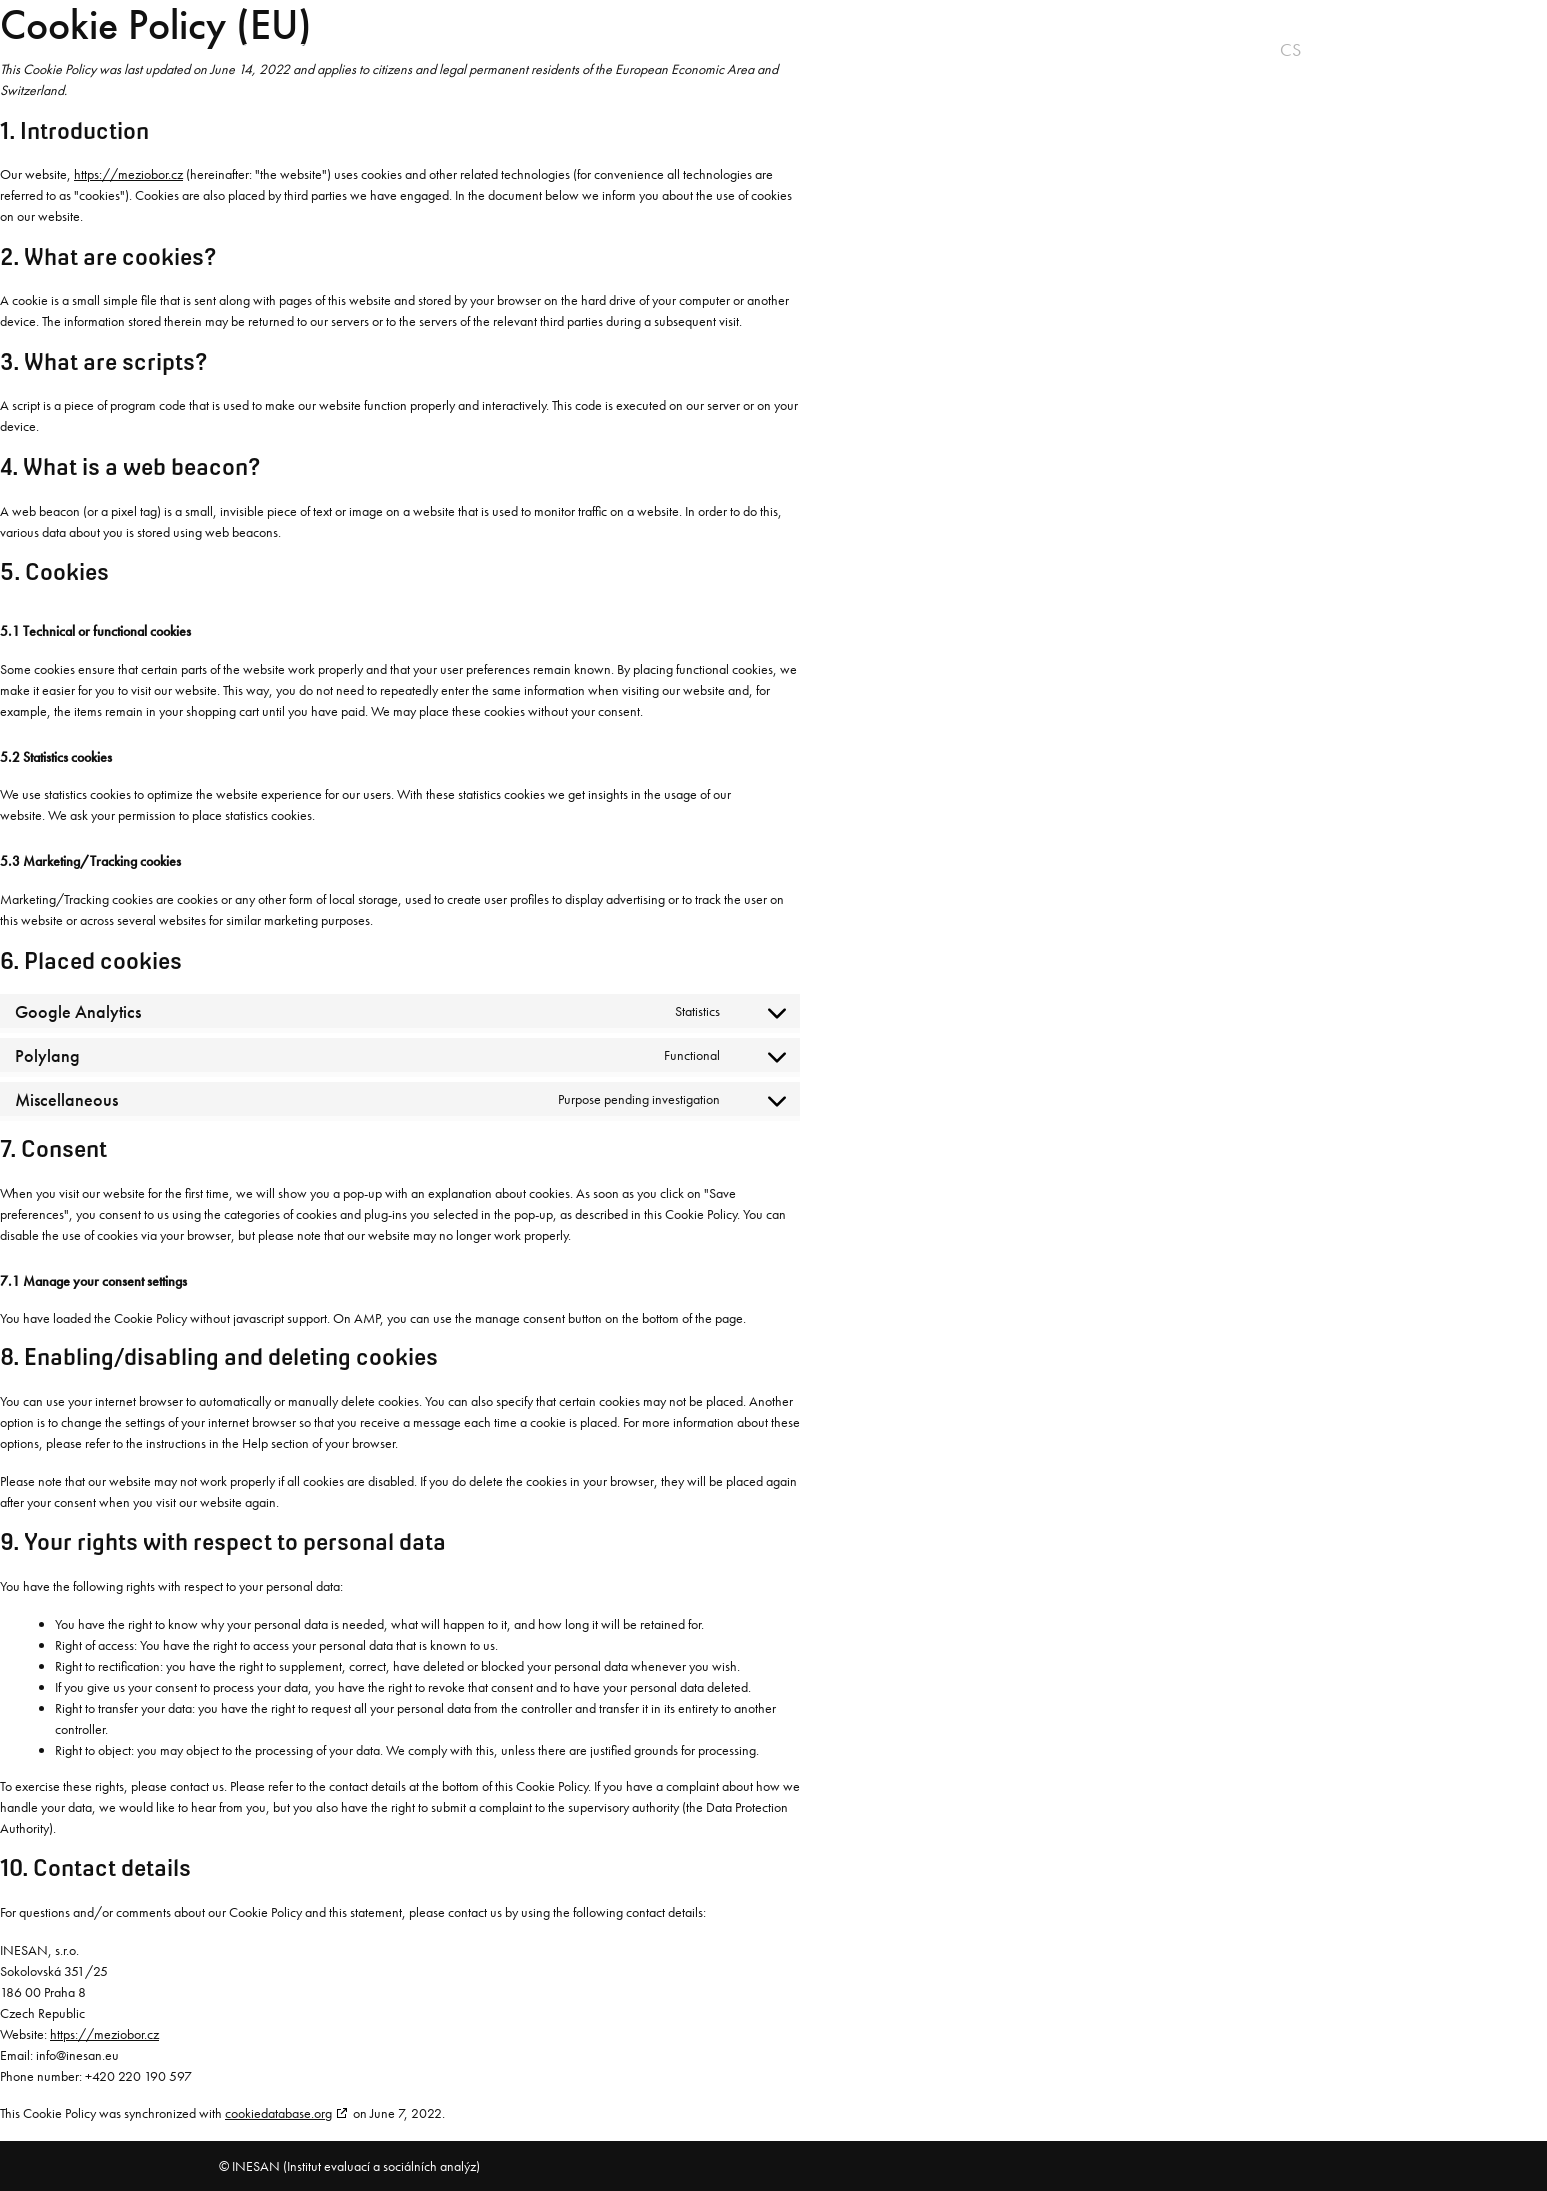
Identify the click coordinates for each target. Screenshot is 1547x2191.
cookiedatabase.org (278, 2113)
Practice (611, 50)
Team (704, 50)
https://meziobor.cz (128, 174)
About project (281, 50)
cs (1290, 50)
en (1317, 50)
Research (800, 50)
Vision (405, 50)
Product (504, 50)
